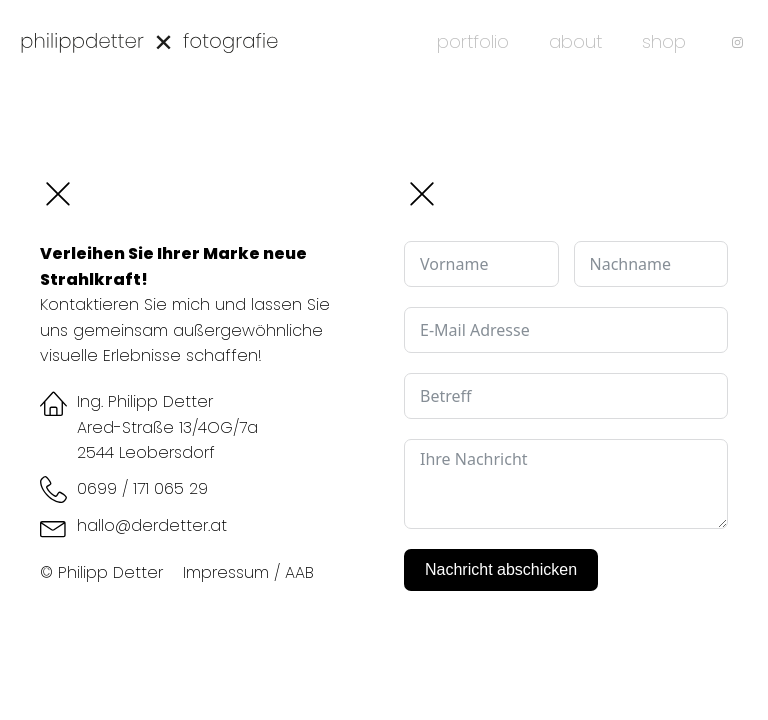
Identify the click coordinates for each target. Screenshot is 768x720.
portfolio (473, 41)
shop (664, 41)
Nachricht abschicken (501, 569)
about (575, 41)
